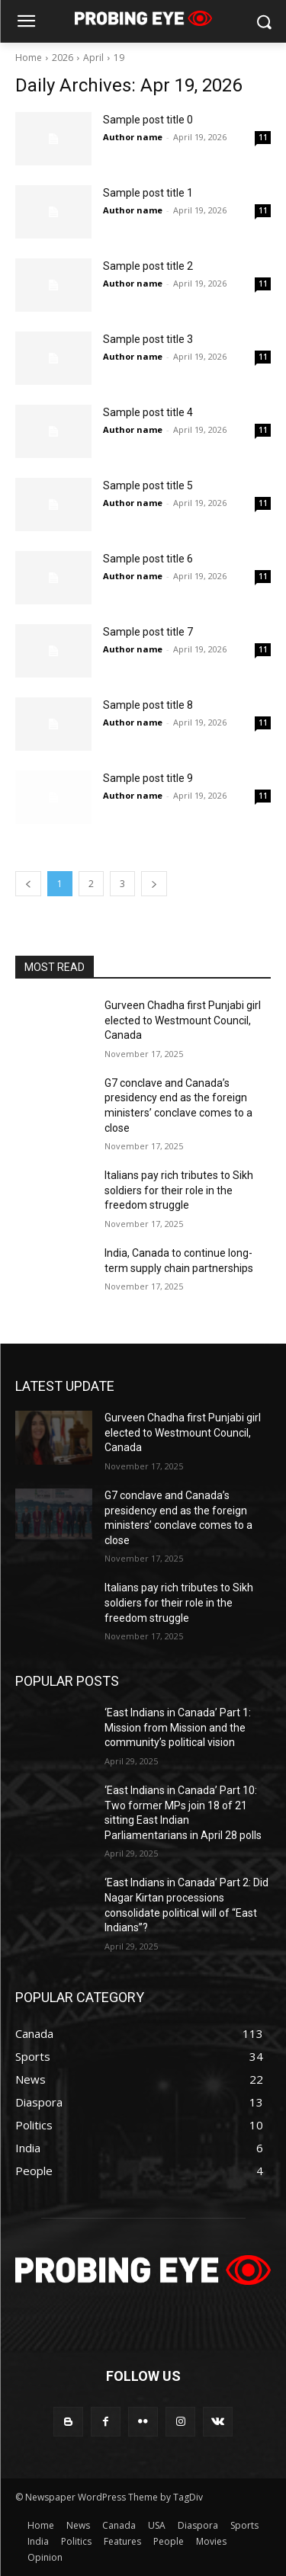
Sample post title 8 (148, 705)
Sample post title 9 (148, 778)
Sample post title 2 (148, 266)
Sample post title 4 (148, 412)
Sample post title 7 (148, 632)
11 (263, 137)
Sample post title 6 (148, 559)
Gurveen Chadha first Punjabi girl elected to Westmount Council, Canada (182, 1020)
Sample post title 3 (148, 339)
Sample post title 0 (148, 120)
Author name (132, 137)
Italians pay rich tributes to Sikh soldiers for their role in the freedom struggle (178, 1190)
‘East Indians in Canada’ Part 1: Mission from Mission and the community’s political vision (177, 1727)
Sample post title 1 (148, 193)
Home (28, 57)
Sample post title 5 (148, 485)
